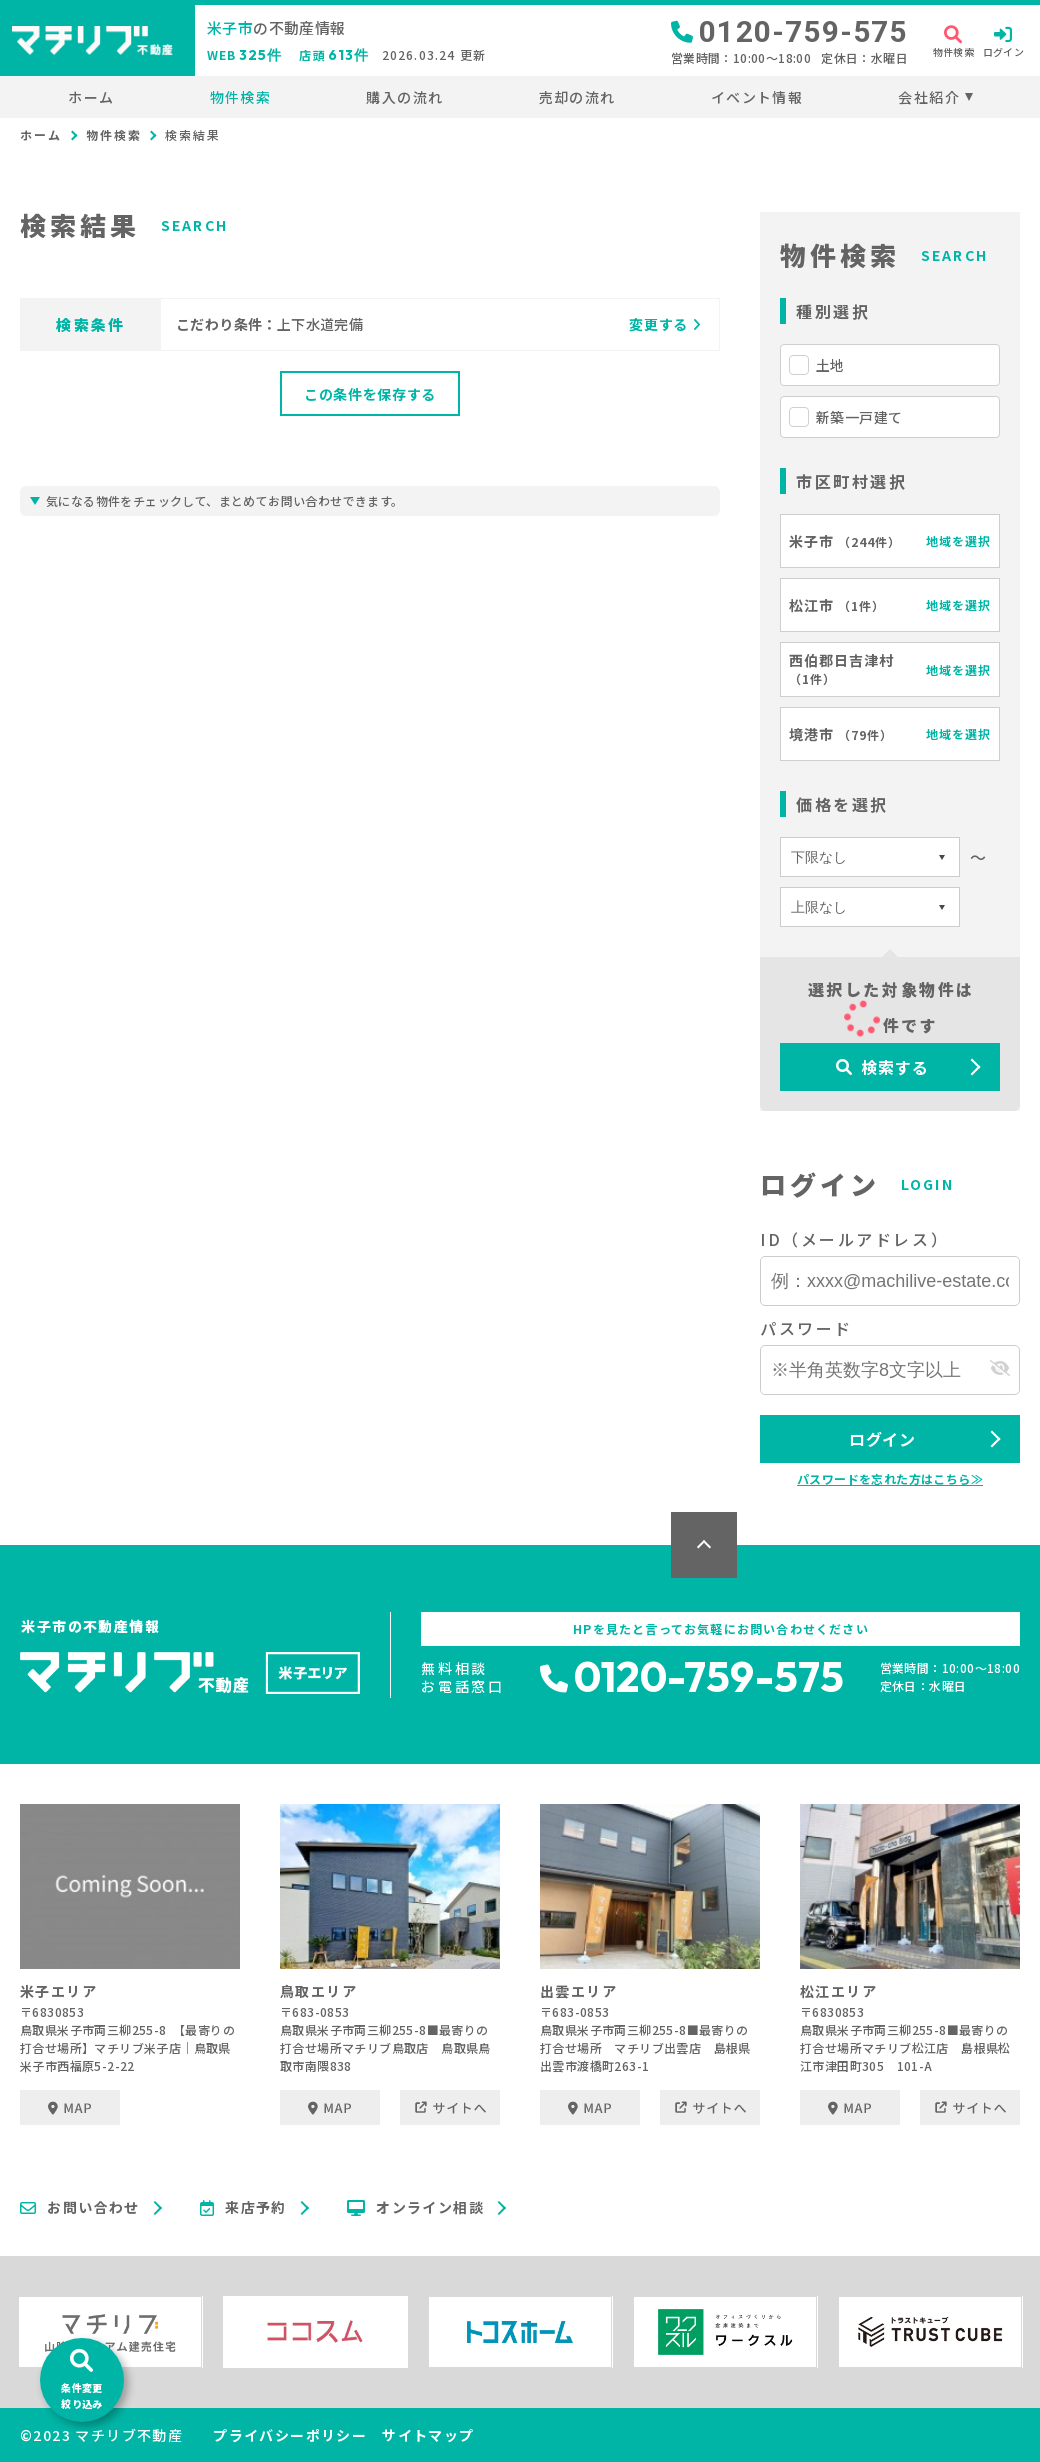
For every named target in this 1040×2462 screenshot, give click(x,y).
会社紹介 (929, 97)
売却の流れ (577, 97)
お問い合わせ (80, 2208)
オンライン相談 (415, 2208)
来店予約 (243, 2208)
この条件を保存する (370, 394)
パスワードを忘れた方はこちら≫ (890, 1478)
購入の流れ (404, 97)
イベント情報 (757, 97)
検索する (882, 1067)
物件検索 (241, 97)
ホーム (91, 97)
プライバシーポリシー (290, 2435)
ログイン (882, 1439)
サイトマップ (428, 2435)
